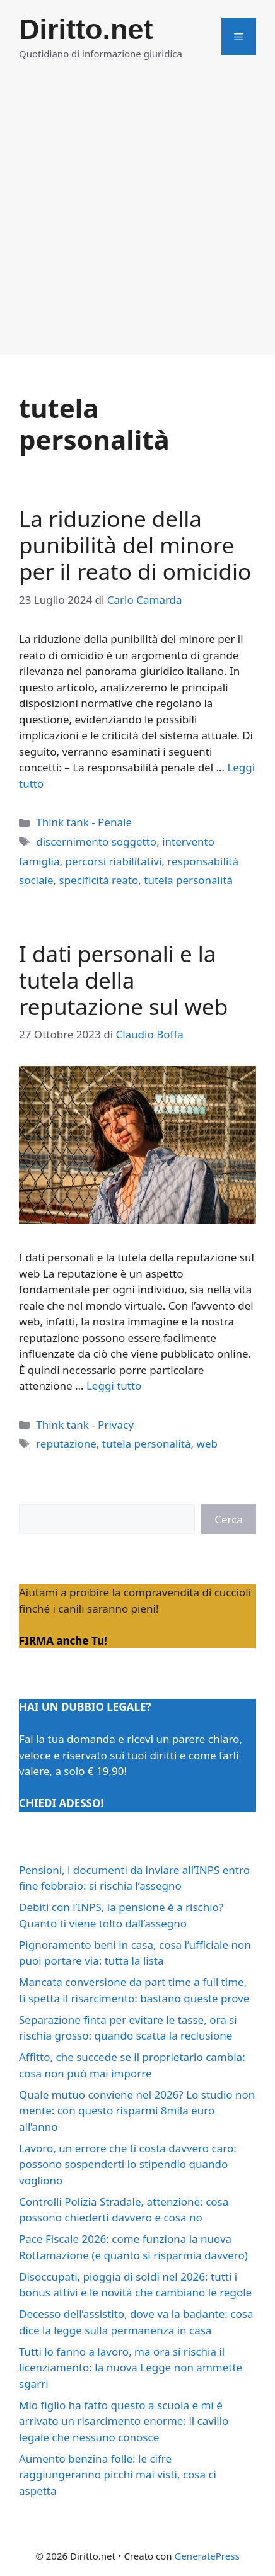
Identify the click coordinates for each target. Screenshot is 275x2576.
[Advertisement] (137, 217)
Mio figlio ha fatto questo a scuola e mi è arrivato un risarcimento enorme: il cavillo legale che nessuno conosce (123, 2421)
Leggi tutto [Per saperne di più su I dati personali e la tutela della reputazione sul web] (113, 1385)
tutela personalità (188, 880)
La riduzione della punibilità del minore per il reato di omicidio (135, 545)
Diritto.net (86, 29)
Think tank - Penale (84, 822)
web (207, 1443)
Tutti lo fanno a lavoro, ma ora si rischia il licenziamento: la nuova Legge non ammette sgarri (130, 2367)
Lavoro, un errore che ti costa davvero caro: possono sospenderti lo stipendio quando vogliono (128, 2164)
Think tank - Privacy (85, 1424)
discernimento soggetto (96, 841)
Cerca (228, 1519)
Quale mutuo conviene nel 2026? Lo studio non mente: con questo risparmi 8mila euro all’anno (137, 2110)
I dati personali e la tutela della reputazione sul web (123, 980)
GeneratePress (206, 2556)
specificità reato (98, 880)
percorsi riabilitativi (113, 861)
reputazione (66, 1443)
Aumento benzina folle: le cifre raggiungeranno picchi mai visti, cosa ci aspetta (117, 2474)
